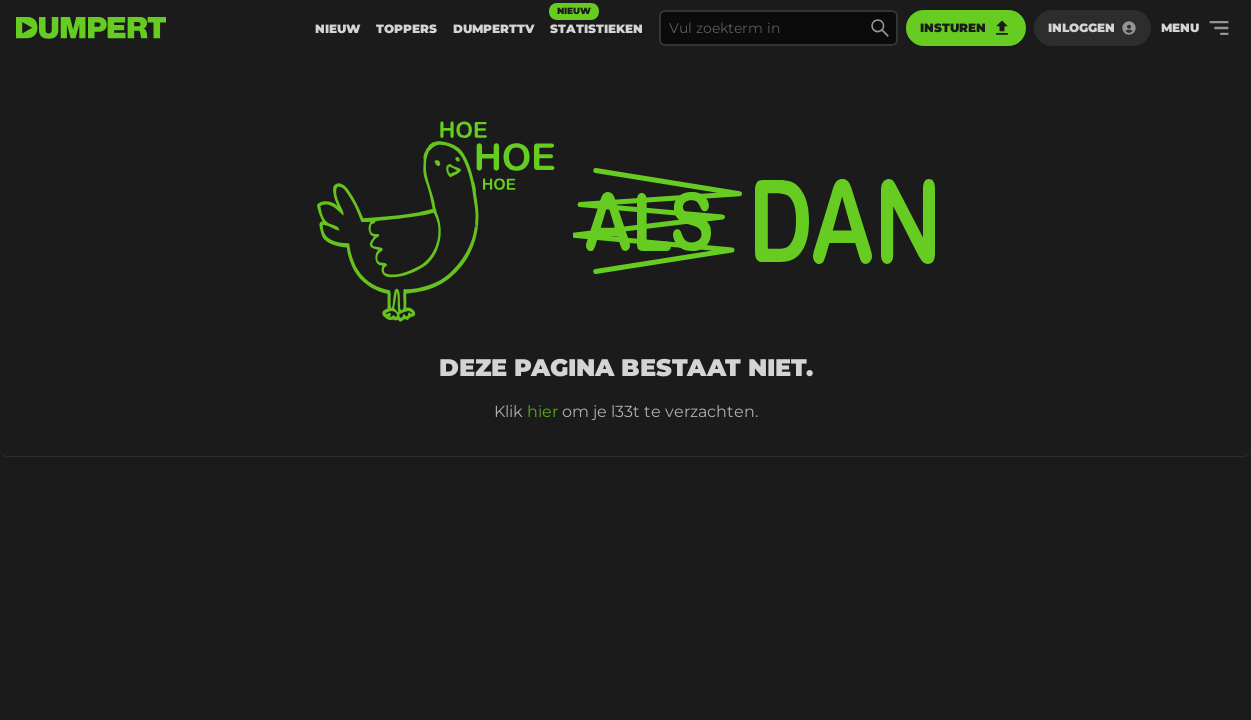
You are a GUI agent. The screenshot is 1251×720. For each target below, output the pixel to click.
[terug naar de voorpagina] (91, 28)
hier (542, 411)
